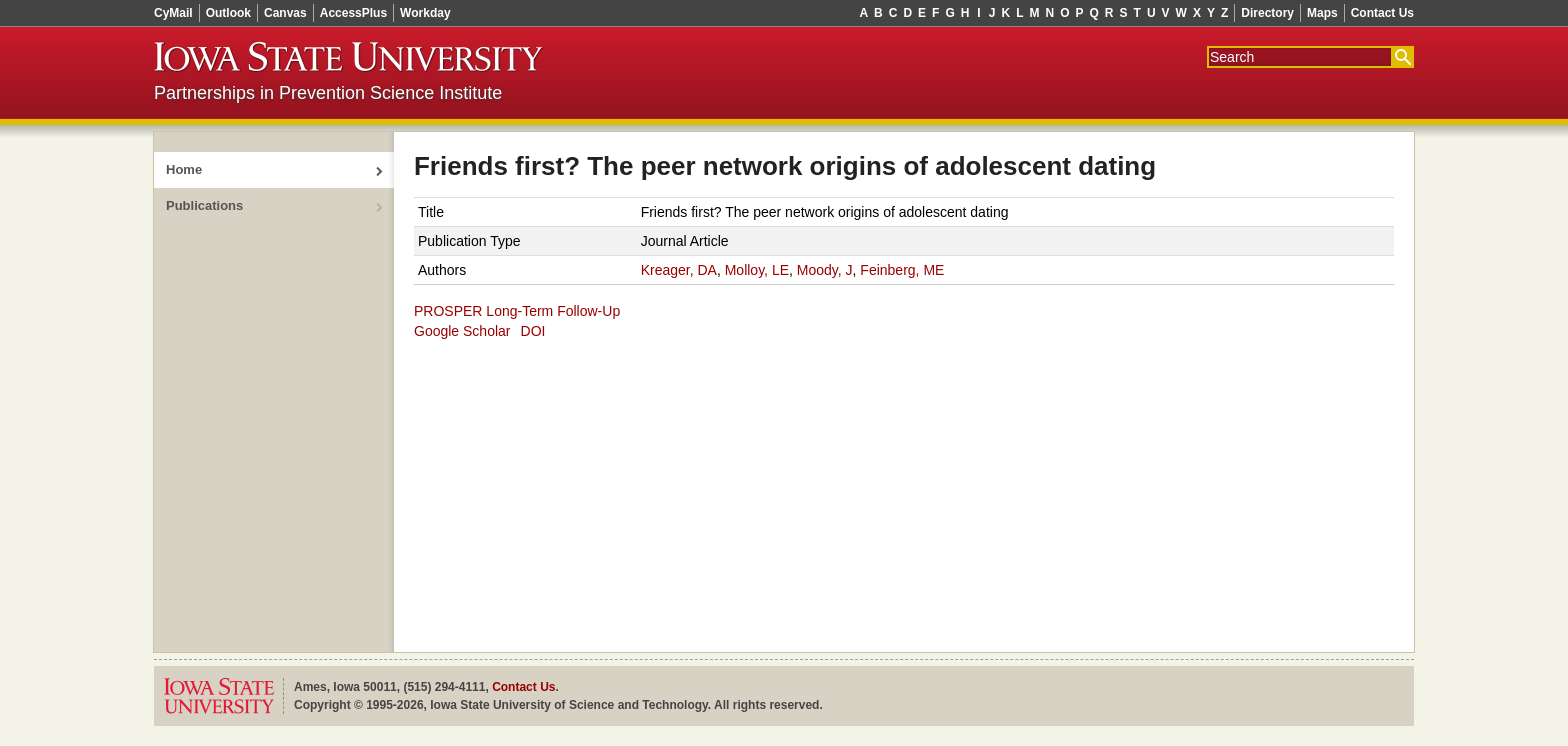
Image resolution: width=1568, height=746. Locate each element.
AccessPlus (353, 13)
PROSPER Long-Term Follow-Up (517, 311)
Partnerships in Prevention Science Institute (328, 93)
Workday (425, 13)
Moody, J (825, 270)
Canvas (285, 13)
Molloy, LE (757, 270)
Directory (1267, 13)
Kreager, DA (679, 270)
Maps (1322, 13)
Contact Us (1382, 13)
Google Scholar (462, 331)
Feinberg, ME (902, 270)
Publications (204, 205)
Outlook (228, 13)
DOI (533, 331)
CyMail (173, 13)
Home (184, 169)
